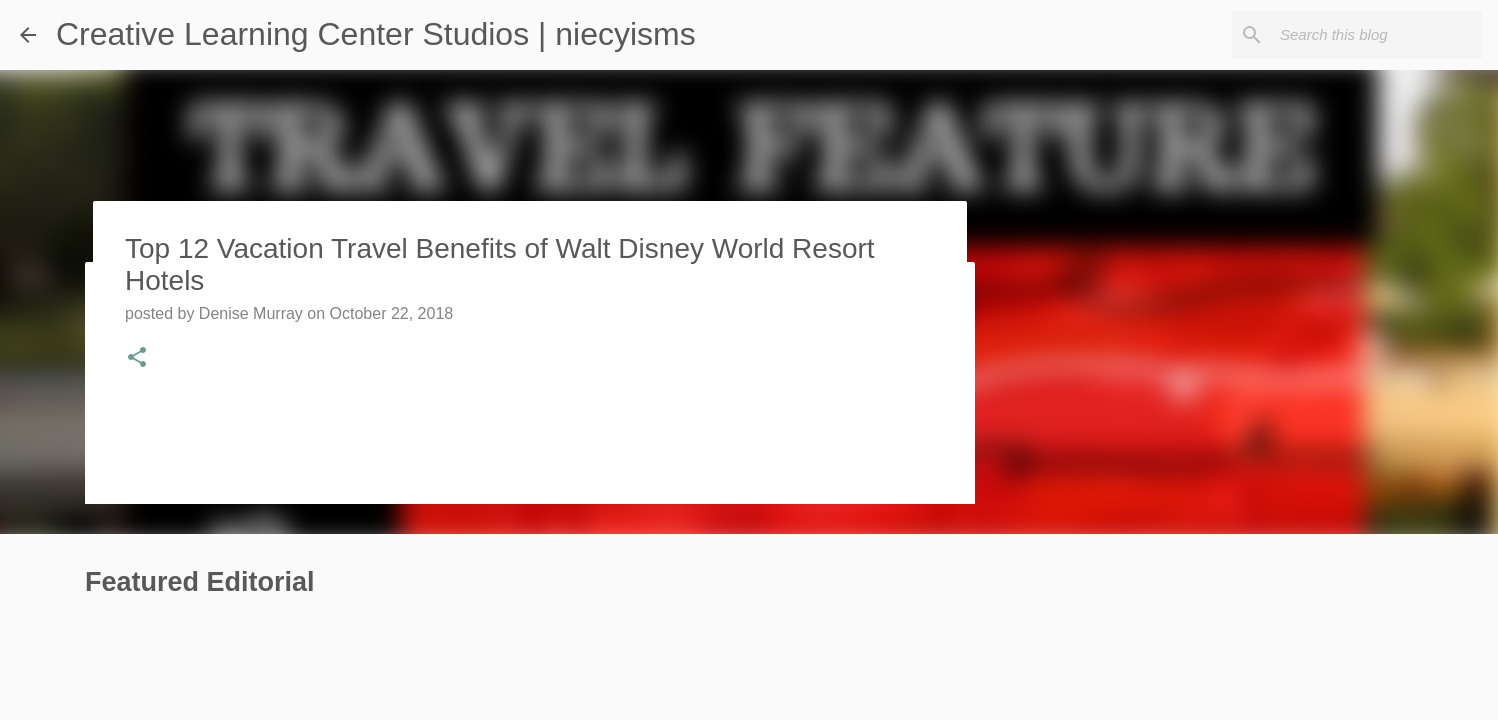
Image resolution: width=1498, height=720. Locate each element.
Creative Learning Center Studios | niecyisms (376, 34)
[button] (137, 359)
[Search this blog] (1377, 35)
